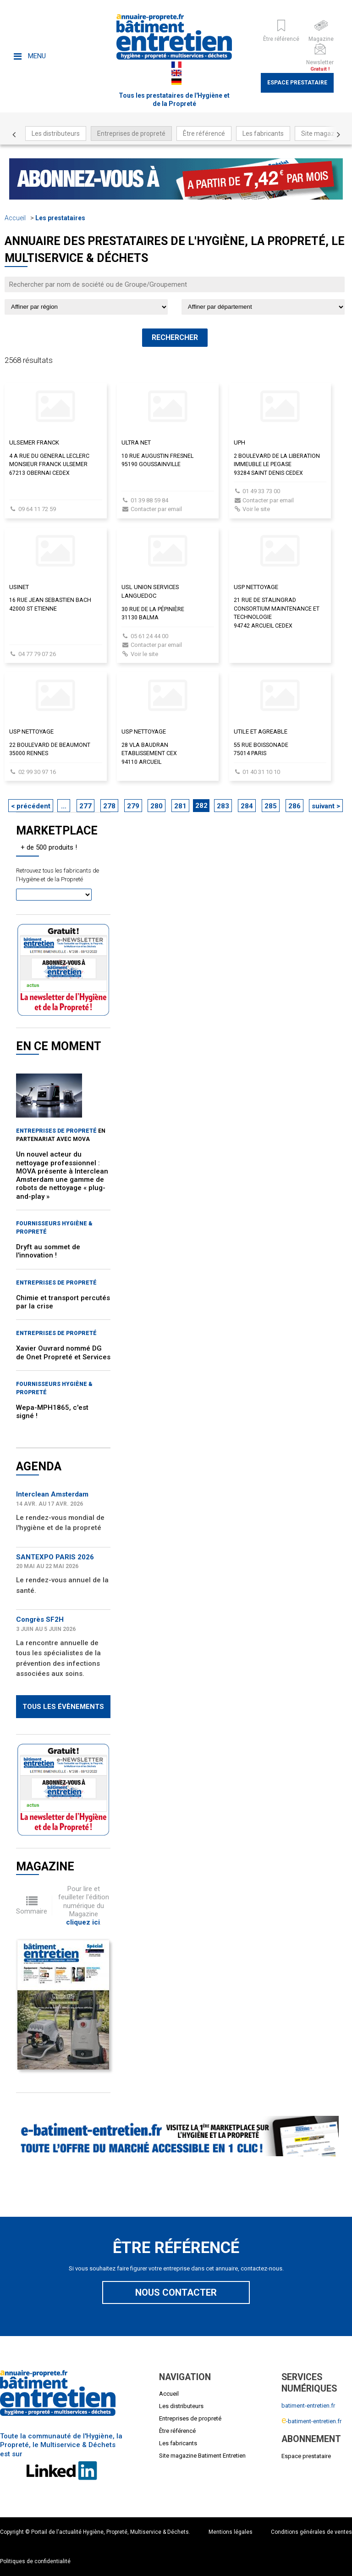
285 (270, 806)
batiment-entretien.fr (308, 2405)
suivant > (326, 806)
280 (156, 806)
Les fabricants (263, 133)
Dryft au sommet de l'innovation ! (48, 1251)
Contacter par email (156, 509)
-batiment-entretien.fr (311, 2421)
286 (294, 806)
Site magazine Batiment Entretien (202, 2455)
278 (109, 806)
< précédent (30, 806)
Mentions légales (231, 2532)
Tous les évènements (63, 1706)
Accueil (15, 218)
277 (85, 806)
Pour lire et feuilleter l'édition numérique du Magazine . (83, 1905)
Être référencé (204, 133)
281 (180, 806)
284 (247, 806)
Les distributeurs (56, 133)
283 (223, 806)
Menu (30, 56)
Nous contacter (176, 2292)
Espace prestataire (297, 82)
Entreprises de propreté (131, 133)
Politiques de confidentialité (35, 2561)
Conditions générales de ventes (311, 2532)
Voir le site (256, 509)
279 (133, 806)
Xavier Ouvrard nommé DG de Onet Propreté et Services (63, 1352)
